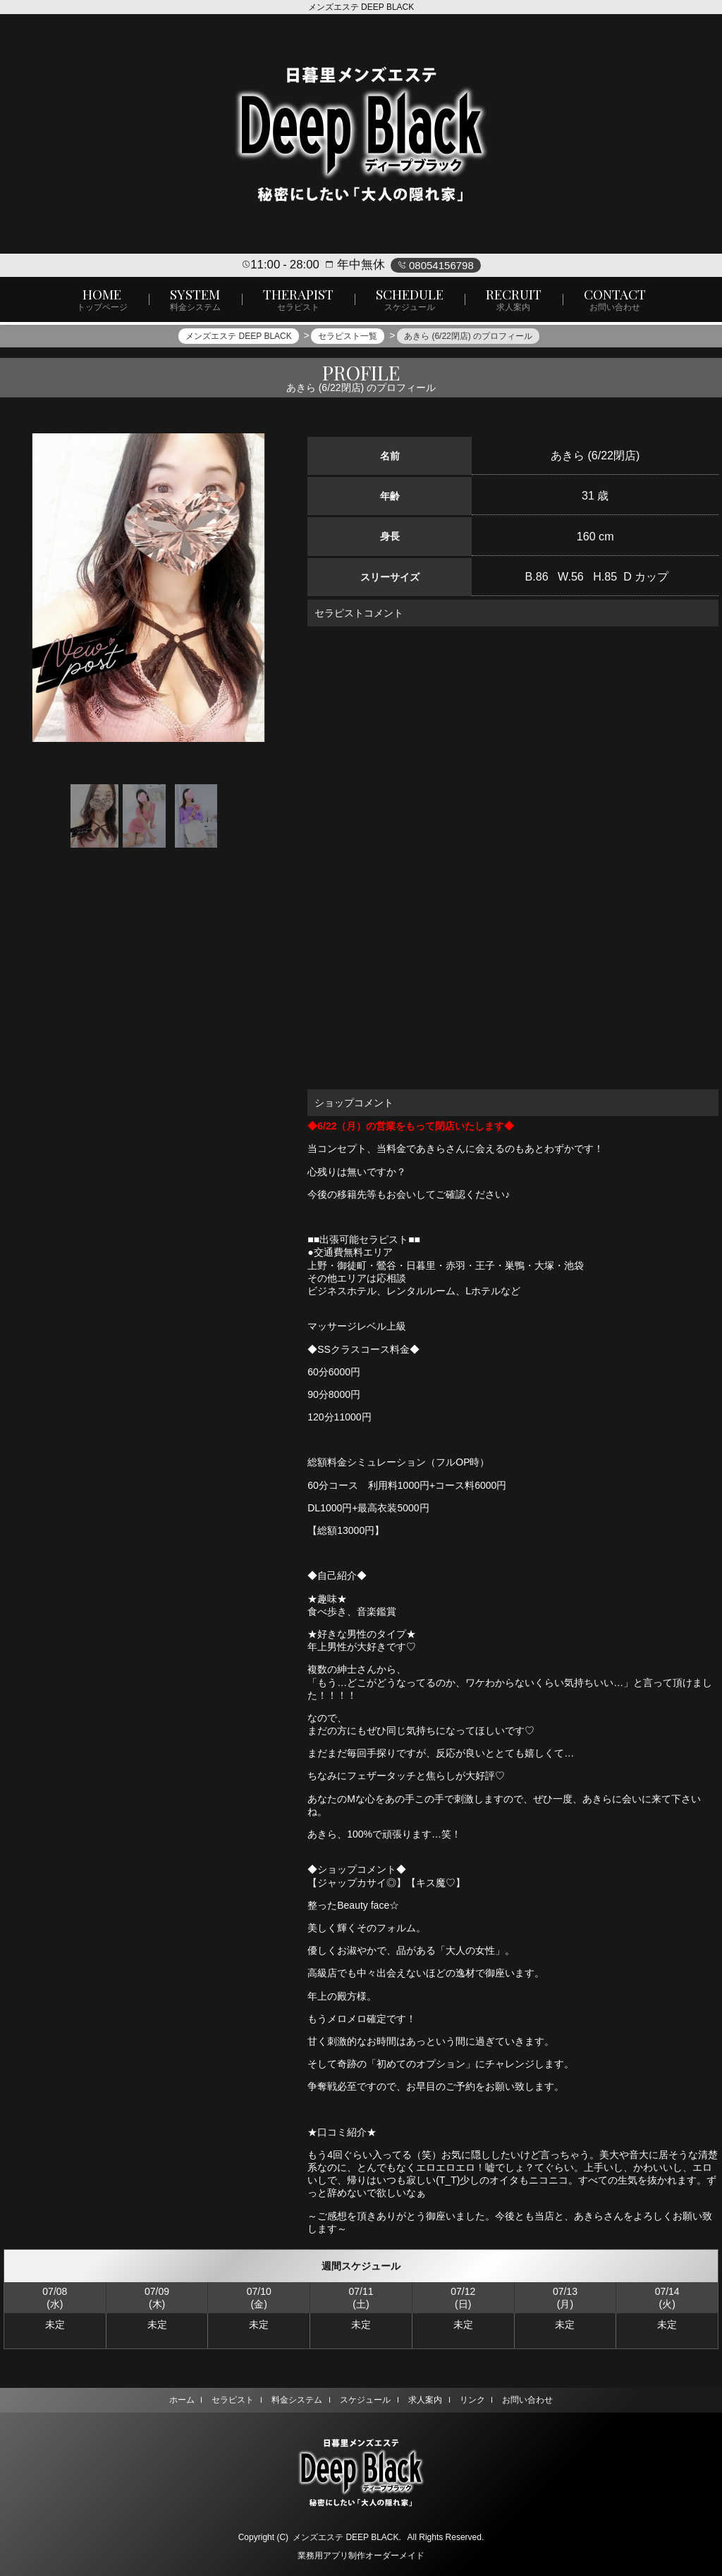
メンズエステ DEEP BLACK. (347, 2537)
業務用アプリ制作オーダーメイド (361, 2555)
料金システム (295, 2400)
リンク (476, 2400)
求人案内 (426, 2400)
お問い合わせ (533, 2400)
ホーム (176, 2400)
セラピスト (229, 2400)
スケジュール (365, 2400)
